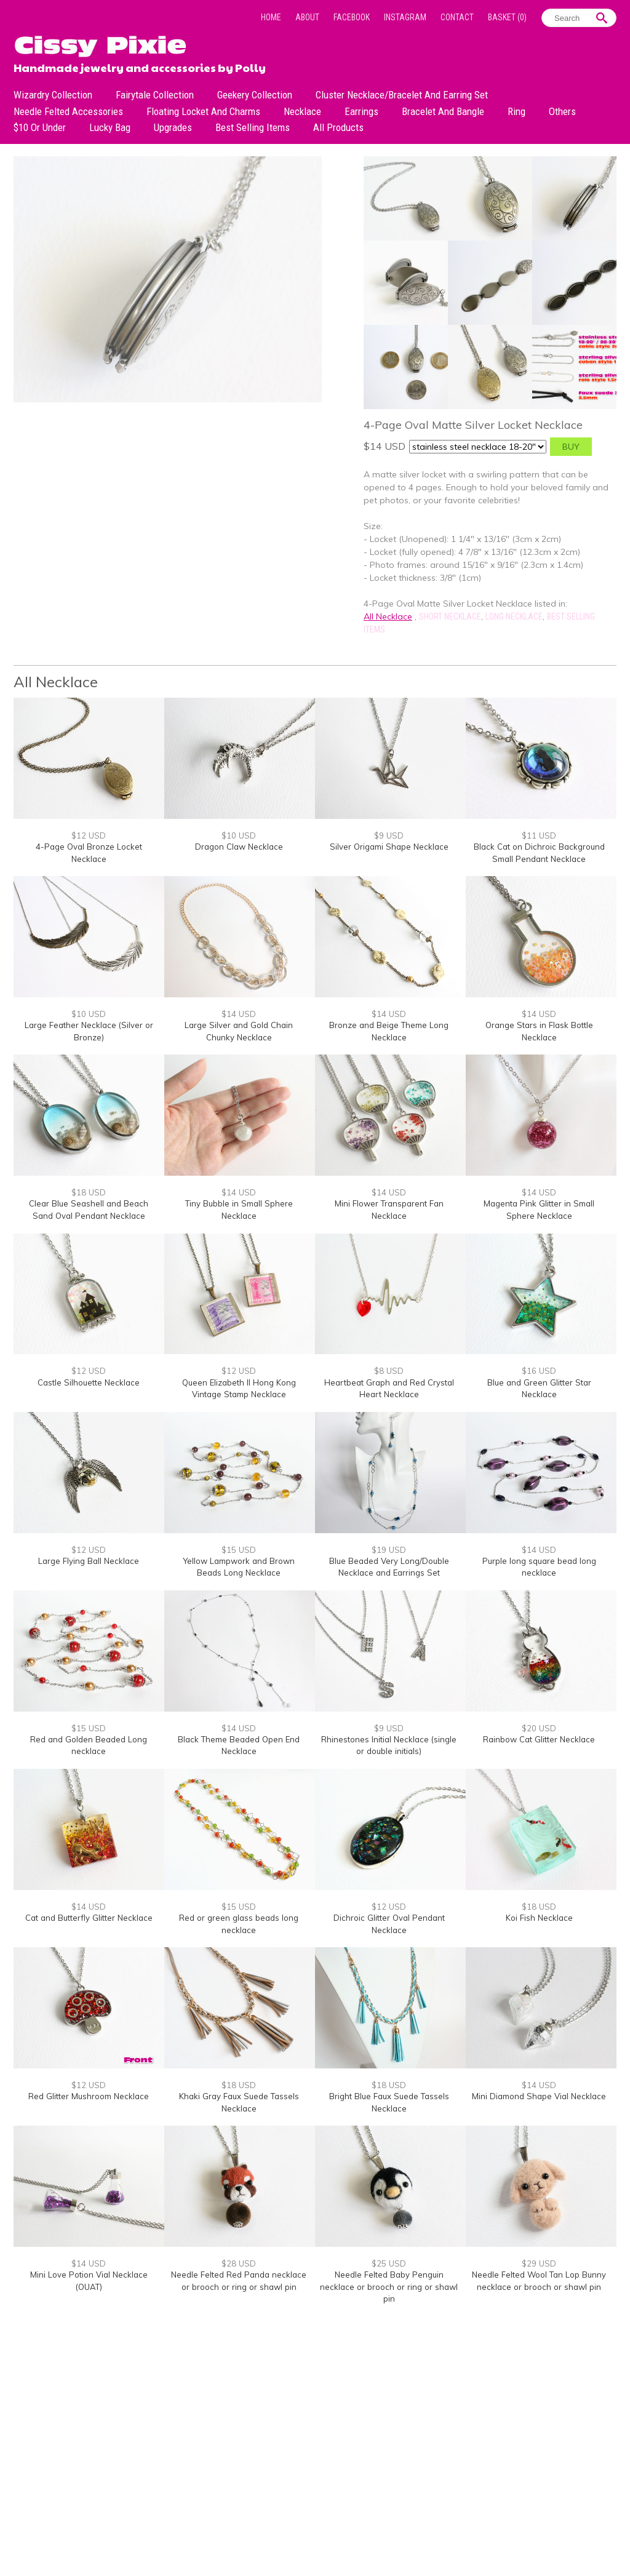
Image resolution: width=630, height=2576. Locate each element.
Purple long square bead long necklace (539, 1567)
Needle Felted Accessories (68, 111)
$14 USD (238, 1014)
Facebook (351, 17)
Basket (507, 17)
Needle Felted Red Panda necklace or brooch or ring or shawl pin (238, 2281)
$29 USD (539, 2263)
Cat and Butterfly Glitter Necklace (89, 1918)
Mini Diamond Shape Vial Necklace (539, 2096)
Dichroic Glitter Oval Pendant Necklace (389, 1924)
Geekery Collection (254, 95)
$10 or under (40, 127)
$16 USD (539, 1371)
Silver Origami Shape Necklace (389, 846)
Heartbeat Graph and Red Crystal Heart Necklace (389, 1389)
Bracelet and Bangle (443, 111)
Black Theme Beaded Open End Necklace (239, 1745)
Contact (457, 17)
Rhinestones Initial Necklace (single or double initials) (389, 1745)
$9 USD (389, 835)
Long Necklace (514, 616)
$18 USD (88, 1192)
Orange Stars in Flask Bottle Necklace (539, 1031)
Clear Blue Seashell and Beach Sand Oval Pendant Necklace (88, 1209)
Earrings (361, 111)
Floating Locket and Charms (203, 111)
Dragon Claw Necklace (239, 846)
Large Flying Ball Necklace (88, 1561)
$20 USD (539, 1728)
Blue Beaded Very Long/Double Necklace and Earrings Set (389, 1567)
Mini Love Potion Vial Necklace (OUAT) (89, 2281)
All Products (338, 127)
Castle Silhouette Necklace (89, 1382)
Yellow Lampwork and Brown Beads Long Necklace (239, 1567)
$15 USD (238, 1550)
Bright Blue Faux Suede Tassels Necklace (389, 2102)
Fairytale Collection (155, 95)
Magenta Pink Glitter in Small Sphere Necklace (539, 1209)
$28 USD (238, 2263)
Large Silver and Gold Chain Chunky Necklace (239, 1031)
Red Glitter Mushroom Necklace (88, 2096)
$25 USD (389, 2263)
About (307, 17)
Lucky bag (109, 127)
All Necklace (388, 616)
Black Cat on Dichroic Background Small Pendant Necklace (539, 853)
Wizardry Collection (53, 95)
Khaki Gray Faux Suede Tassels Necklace (239, 2102)
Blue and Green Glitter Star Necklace (539, 1389)
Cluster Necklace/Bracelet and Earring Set (402, 95)
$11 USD (539, 835)
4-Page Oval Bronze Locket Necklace (89, 853)
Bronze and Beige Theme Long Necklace (389, 1031)
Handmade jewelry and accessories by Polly (140, 66)
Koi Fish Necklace (539, 1918)
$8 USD (389, 1371)
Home (271, 17)
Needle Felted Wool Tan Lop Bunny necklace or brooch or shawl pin (539, 2281)
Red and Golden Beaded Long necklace (88, 1745)
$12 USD (88, 835)
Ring (516, 111)
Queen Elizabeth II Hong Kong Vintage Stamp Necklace (239, 1389)
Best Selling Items (252, 127)
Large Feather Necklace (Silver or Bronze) (89, 1031)
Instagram (405, 17)
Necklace (302, 111)
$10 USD (238, 835)
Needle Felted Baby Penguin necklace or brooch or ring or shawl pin (389, 2286)
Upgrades (173, 127)
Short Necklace (450, 616)
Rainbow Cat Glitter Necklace (539, 1739)
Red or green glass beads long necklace (238, 1924)
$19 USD (389, 1550)
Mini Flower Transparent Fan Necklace (389, 1209)
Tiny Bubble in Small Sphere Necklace (239, 1209)
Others (562, 111)
